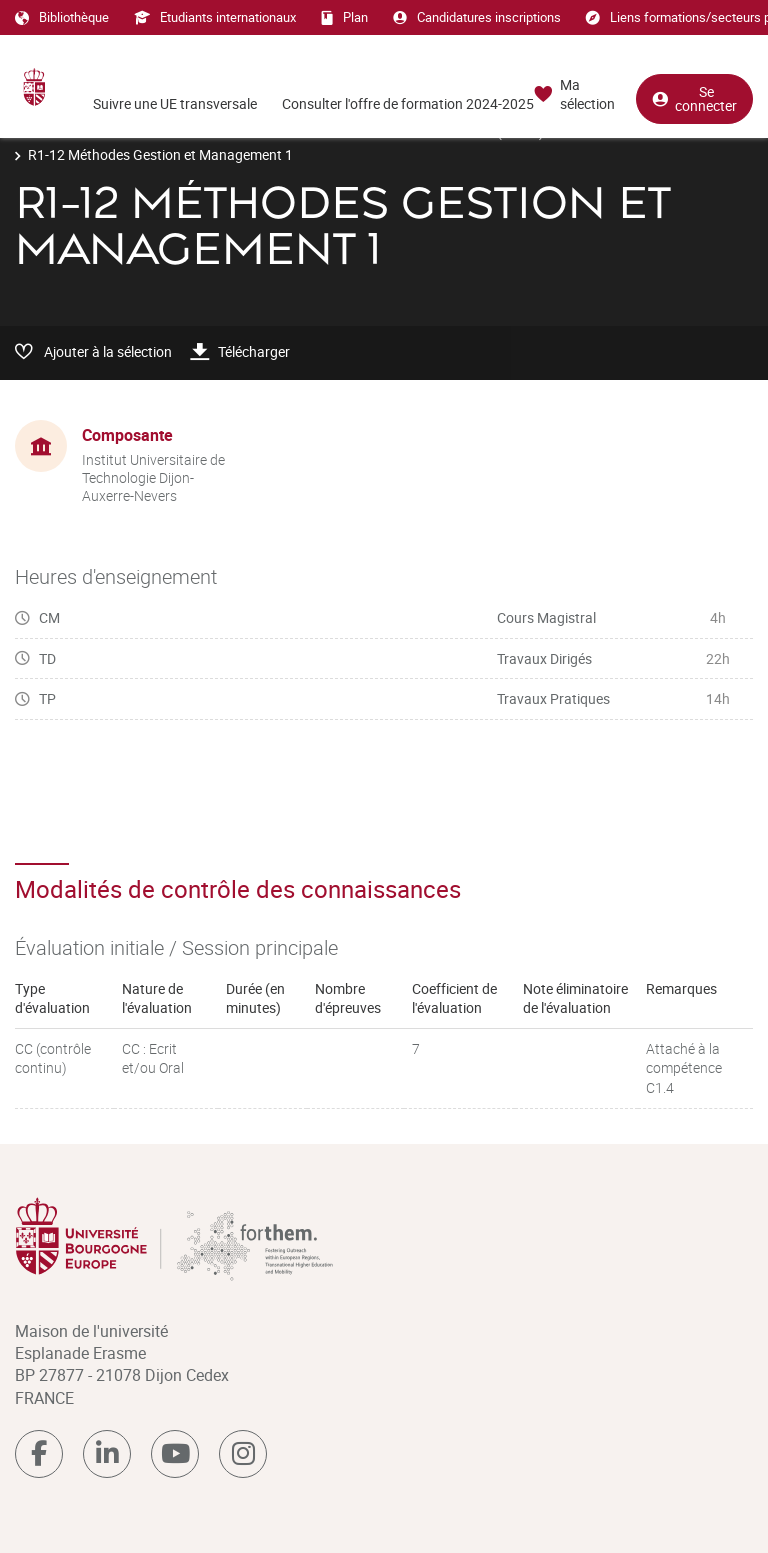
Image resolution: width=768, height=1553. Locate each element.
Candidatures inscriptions (477, 17)
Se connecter (694, 98)
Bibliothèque (62, 17)
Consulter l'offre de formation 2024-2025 (408, 103)
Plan (344, 17)
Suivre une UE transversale (175, 103)
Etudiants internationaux (215, 17)
